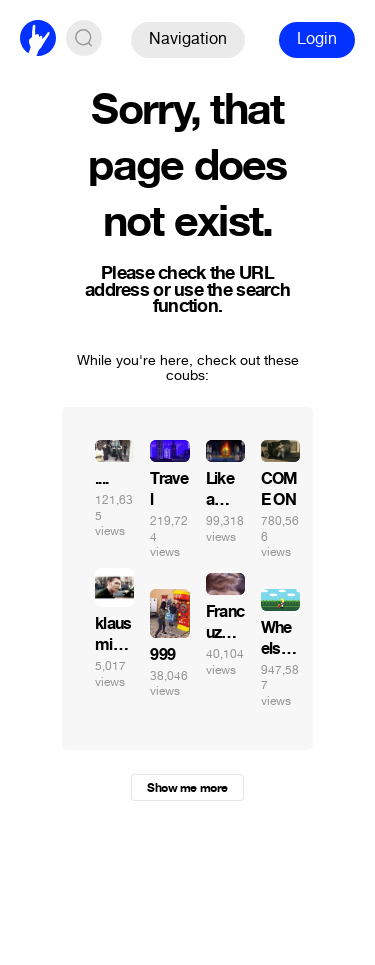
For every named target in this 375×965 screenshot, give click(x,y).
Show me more (187, 788)
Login (317, 38)
